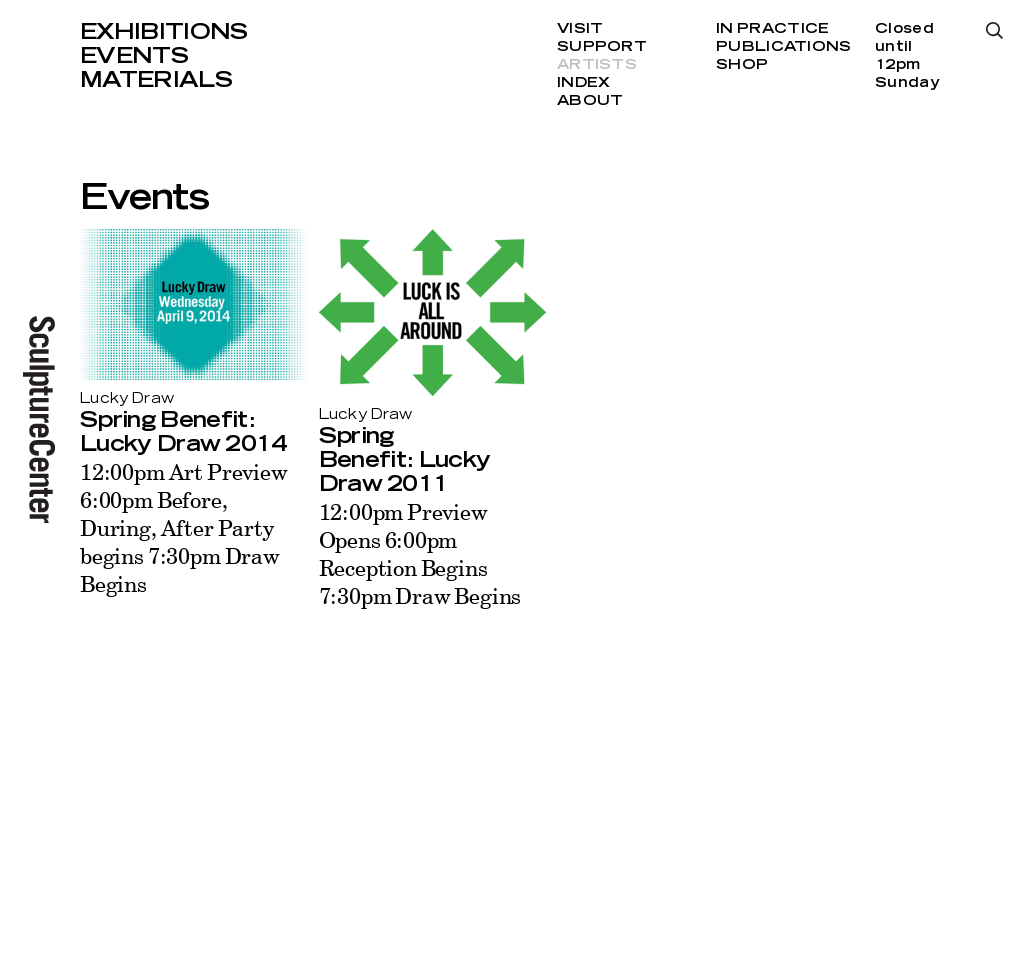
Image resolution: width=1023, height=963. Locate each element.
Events (134, 56)
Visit (580, 29)
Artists (597, 65)
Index (583, 83)
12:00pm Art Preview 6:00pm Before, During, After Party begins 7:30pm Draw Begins (183, 527)
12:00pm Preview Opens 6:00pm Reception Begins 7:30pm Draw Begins (420, 553)
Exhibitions (164, 32)
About (590, 101)
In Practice (772, 29)
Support (602, 47)
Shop (742, 65)
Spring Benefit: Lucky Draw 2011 (405, 460)
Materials (156, 80)
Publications (783, 47)
